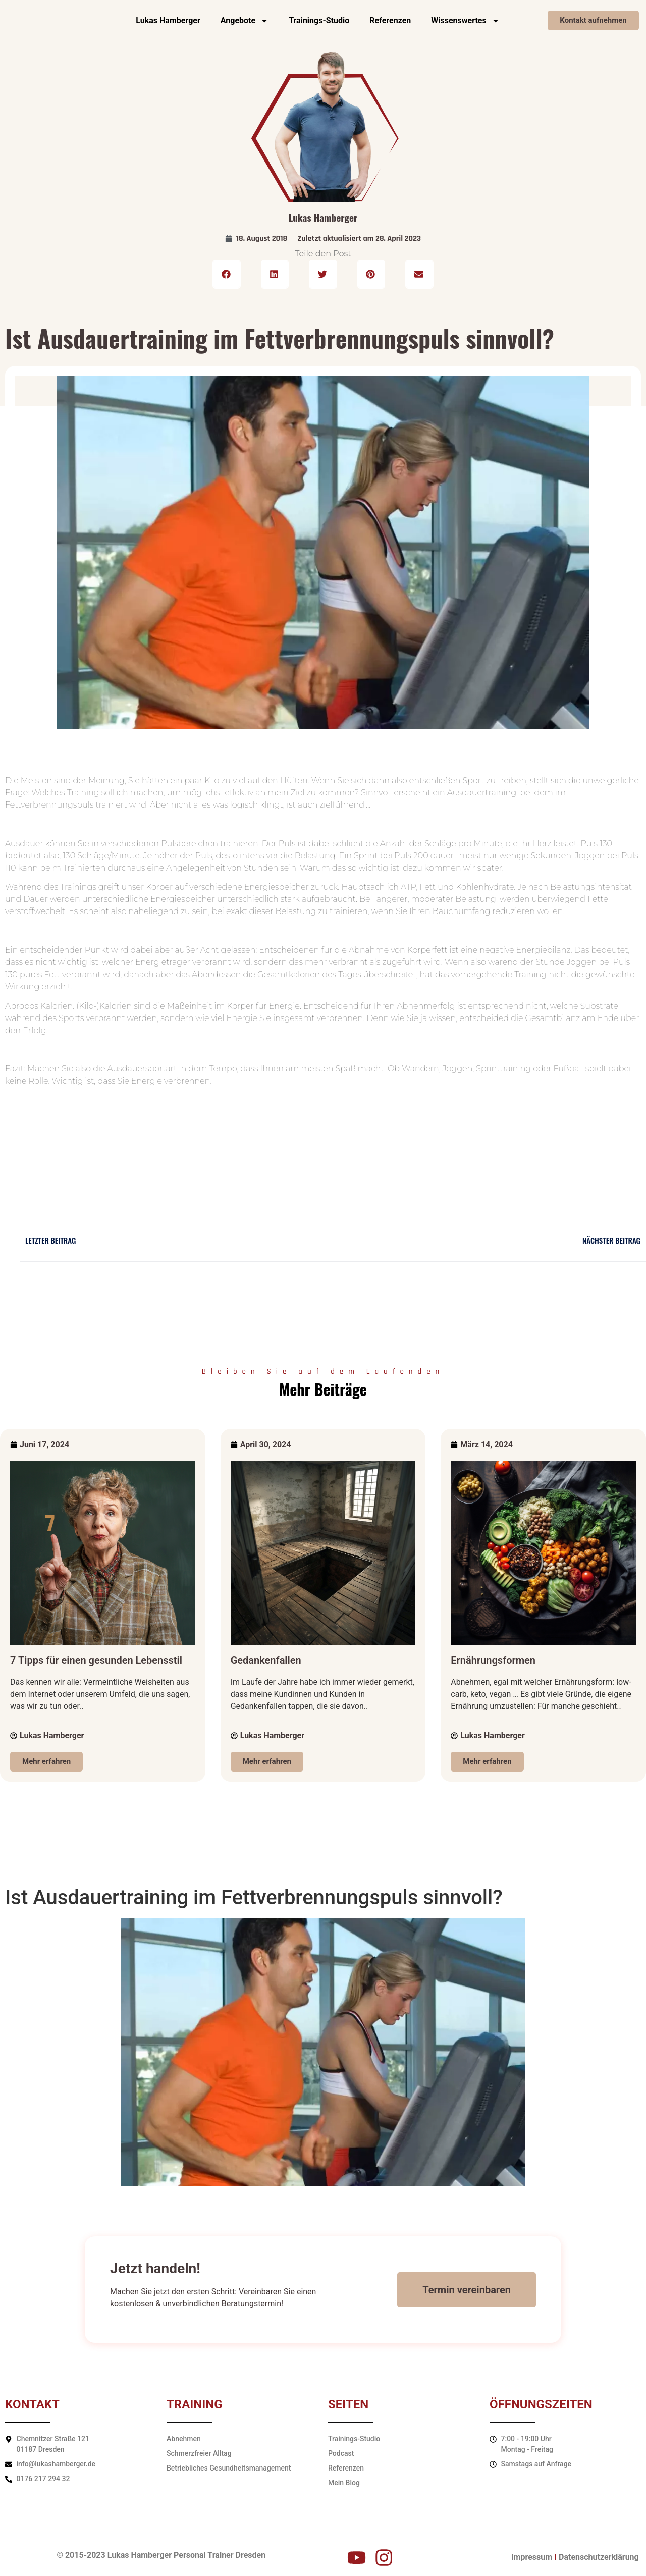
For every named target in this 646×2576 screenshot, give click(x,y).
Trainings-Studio (319, 20)
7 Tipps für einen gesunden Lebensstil (96, 1660)
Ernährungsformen (493, 1660)
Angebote (244, 21)
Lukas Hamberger (168, 20)
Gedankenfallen (266, 1660)
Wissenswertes (465, 21)
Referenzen (390, 20)
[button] (226, 274)
